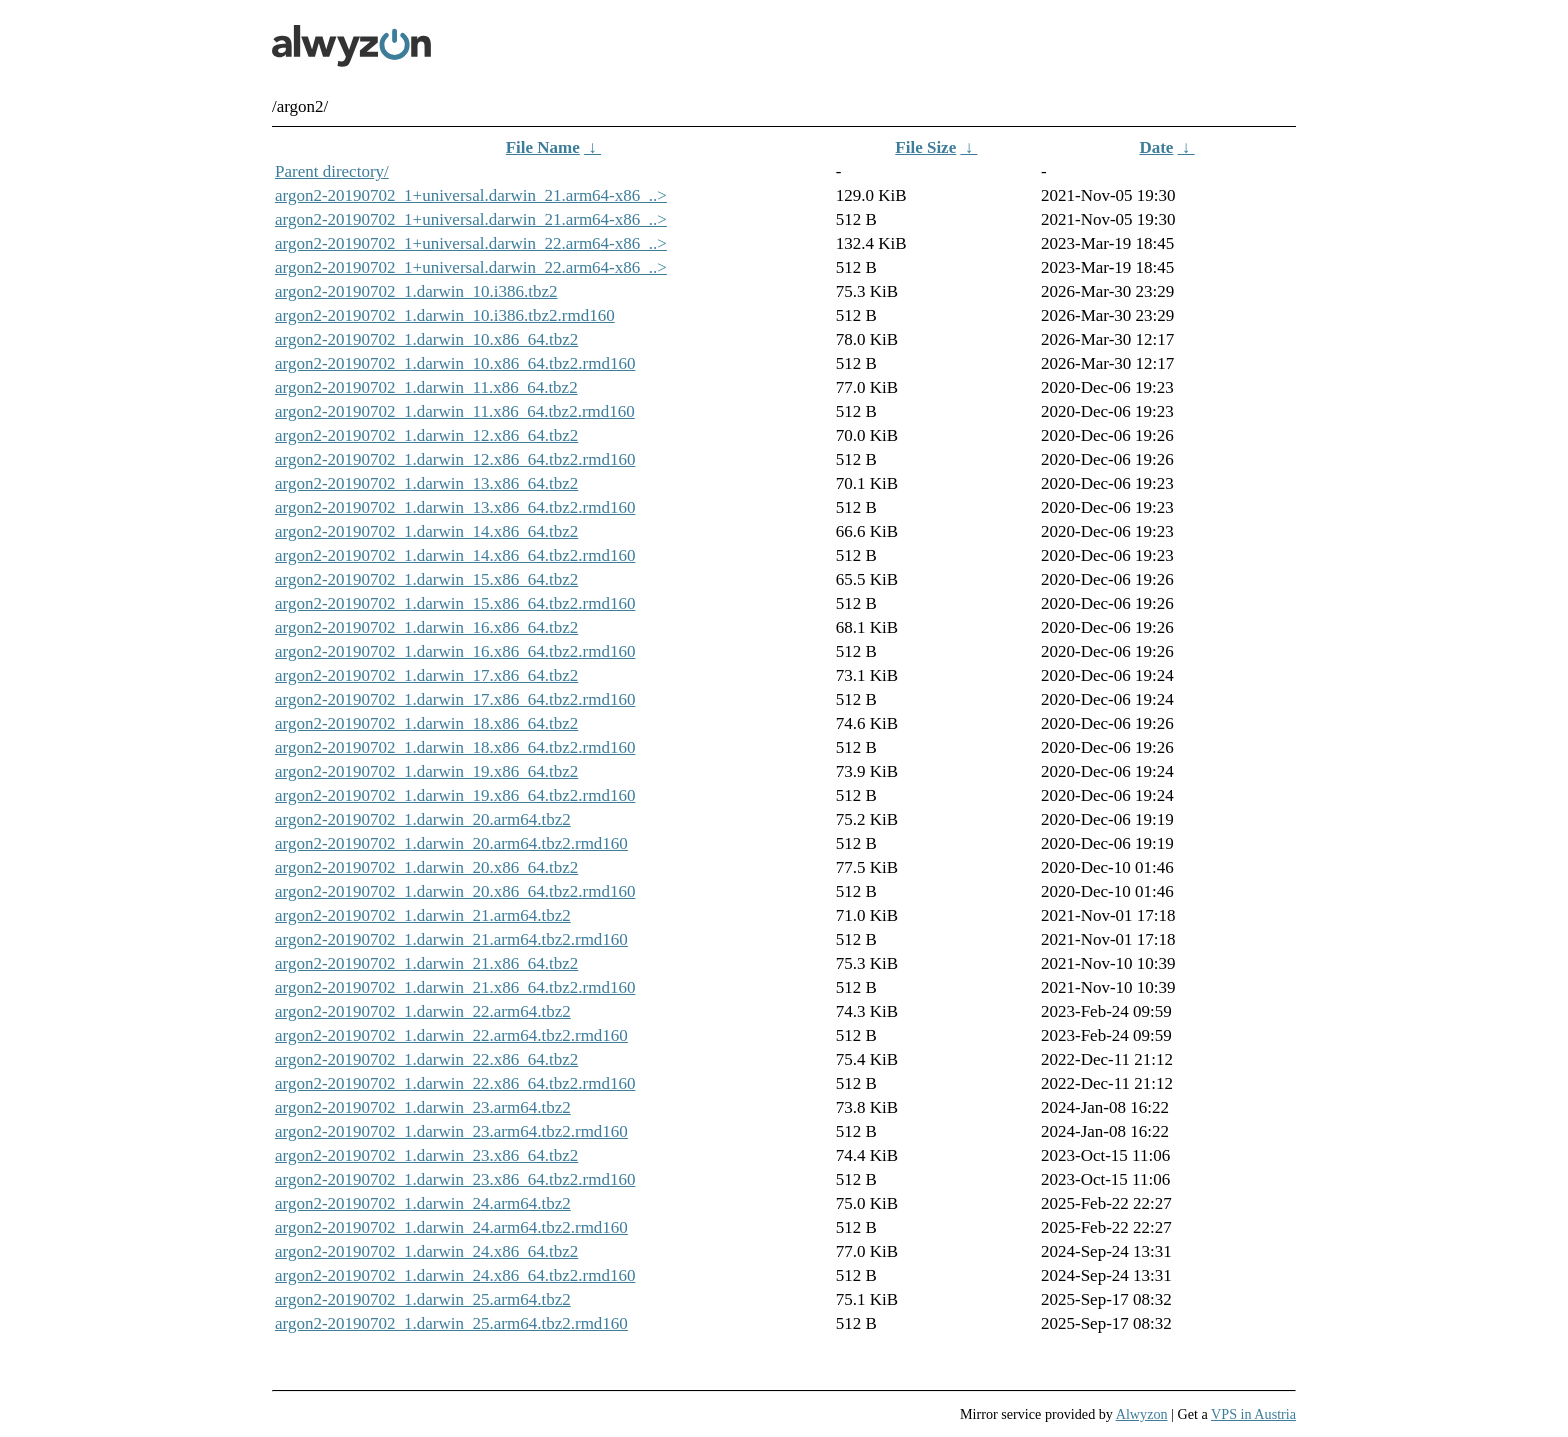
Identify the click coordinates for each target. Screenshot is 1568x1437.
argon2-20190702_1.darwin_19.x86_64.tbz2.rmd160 (455, 795)
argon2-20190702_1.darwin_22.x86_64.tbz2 (426, 1059)
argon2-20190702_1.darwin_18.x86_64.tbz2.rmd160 (455, 747)
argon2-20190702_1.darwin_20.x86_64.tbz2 (426, 867)
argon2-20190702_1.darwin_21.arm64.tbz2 (423, 915)
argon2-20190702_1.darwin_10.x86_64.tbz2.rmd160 (455, 363)
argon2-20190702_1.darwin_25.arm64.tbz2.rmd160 (451, 1323)
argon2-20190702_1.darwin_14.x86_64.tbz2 (426, 531)
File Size (925, 147)
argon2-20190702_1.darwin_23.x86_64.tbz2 (426, 1155)
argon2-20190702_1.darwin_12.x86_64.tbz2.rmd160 (455, 459)
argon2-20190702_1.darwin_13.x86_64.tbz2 (426, 483)
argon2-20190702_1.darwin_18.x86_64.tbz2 (426, 723)
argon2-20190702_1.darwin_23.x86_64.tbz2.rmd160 (455, 1179)
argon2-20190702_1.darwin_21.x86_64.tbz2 (426, 963)
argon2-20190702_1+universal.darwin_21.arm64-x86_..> (471, 195)
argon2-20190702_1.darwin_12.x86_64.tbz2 (426, 435)
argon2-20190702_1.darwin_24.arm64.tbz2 (423, 1203)
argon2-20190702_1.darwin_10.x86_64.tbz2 (426, 339)
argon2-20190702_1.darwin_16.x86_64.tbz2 (426, 627)
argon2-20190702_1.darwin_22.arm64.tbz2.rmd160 (451, 1035)
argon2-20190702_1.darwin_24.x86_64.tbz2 (426, 1251)
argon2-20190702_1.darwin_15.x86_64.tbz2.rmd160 (455, 603)
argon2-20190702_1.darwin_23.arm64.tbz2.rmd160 (451, 1131)
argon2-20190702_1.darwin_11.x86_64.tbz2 (426, 387)
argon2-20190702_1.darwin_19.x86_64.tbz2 (426, 771)
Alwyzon (1142, 1414)
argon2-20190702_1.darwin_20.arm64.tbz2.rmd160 (451, 843)
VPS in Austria (1253, 1414)
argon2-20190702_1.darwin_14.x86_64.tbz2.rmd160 (455, 555)
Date (1156, 147)
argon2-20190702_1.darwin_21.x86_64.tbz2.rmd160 (455, 987)
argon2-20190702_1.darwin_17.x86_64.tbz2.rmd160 (455, 699)
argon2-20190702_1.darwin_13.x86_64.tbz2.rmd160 (455, 507)
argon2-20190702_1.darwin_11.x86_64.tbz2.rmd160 (455, 411)
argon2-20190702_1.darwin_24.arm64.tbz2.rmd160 (451, 1227)
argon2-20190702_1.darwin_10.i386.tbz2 (416, 291)
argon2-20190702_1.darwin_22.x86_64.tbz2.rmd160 (455, 1083)
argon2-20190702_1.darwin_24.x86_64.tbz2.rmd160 (455, 1275)
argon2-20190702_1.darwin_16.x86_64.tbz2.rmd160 (455, 651)
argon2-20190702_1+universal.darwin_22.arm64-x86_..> (471, 243)
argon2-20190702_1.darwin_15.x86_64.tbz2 (426, 579)
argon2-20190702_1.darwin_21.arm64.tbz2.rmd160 (451, 939)
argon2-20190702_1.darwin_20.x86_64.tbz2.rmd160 (455, 891)
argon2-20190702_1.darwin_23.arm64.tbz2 (423, 1107)
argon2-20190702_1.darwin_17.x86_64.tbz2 (426, 675)
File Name (543, 147)
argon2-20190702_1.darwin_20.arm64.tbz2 (423, 819)
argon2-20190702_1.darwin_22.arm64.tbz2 (423, 1011)
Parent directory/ (332, 171)
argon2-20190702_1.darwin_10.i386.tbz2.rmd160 (445, 315)
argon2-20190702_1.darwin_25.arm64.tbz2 (423, 1299)
